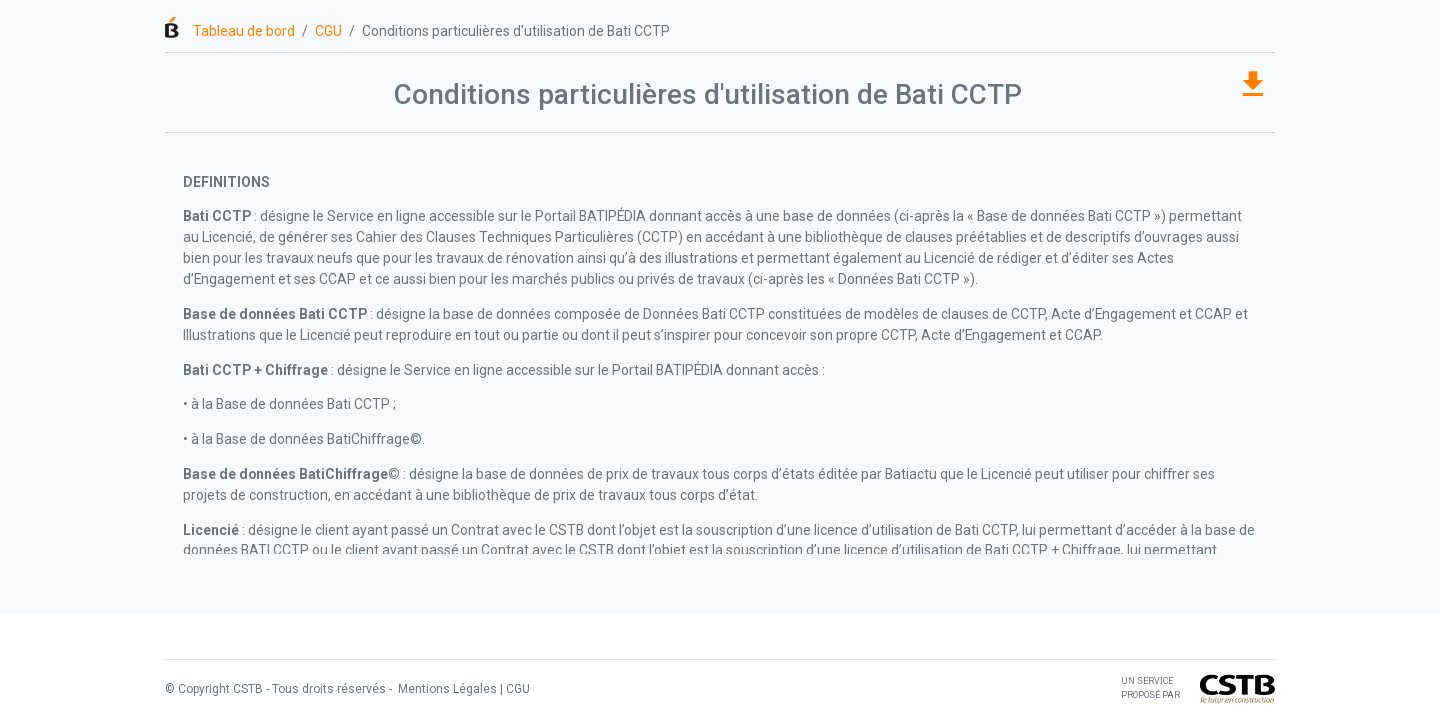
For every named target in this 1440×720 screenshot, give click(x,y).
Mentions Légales (446, 689)
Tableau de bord (244, 31)
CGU (328, 31)
